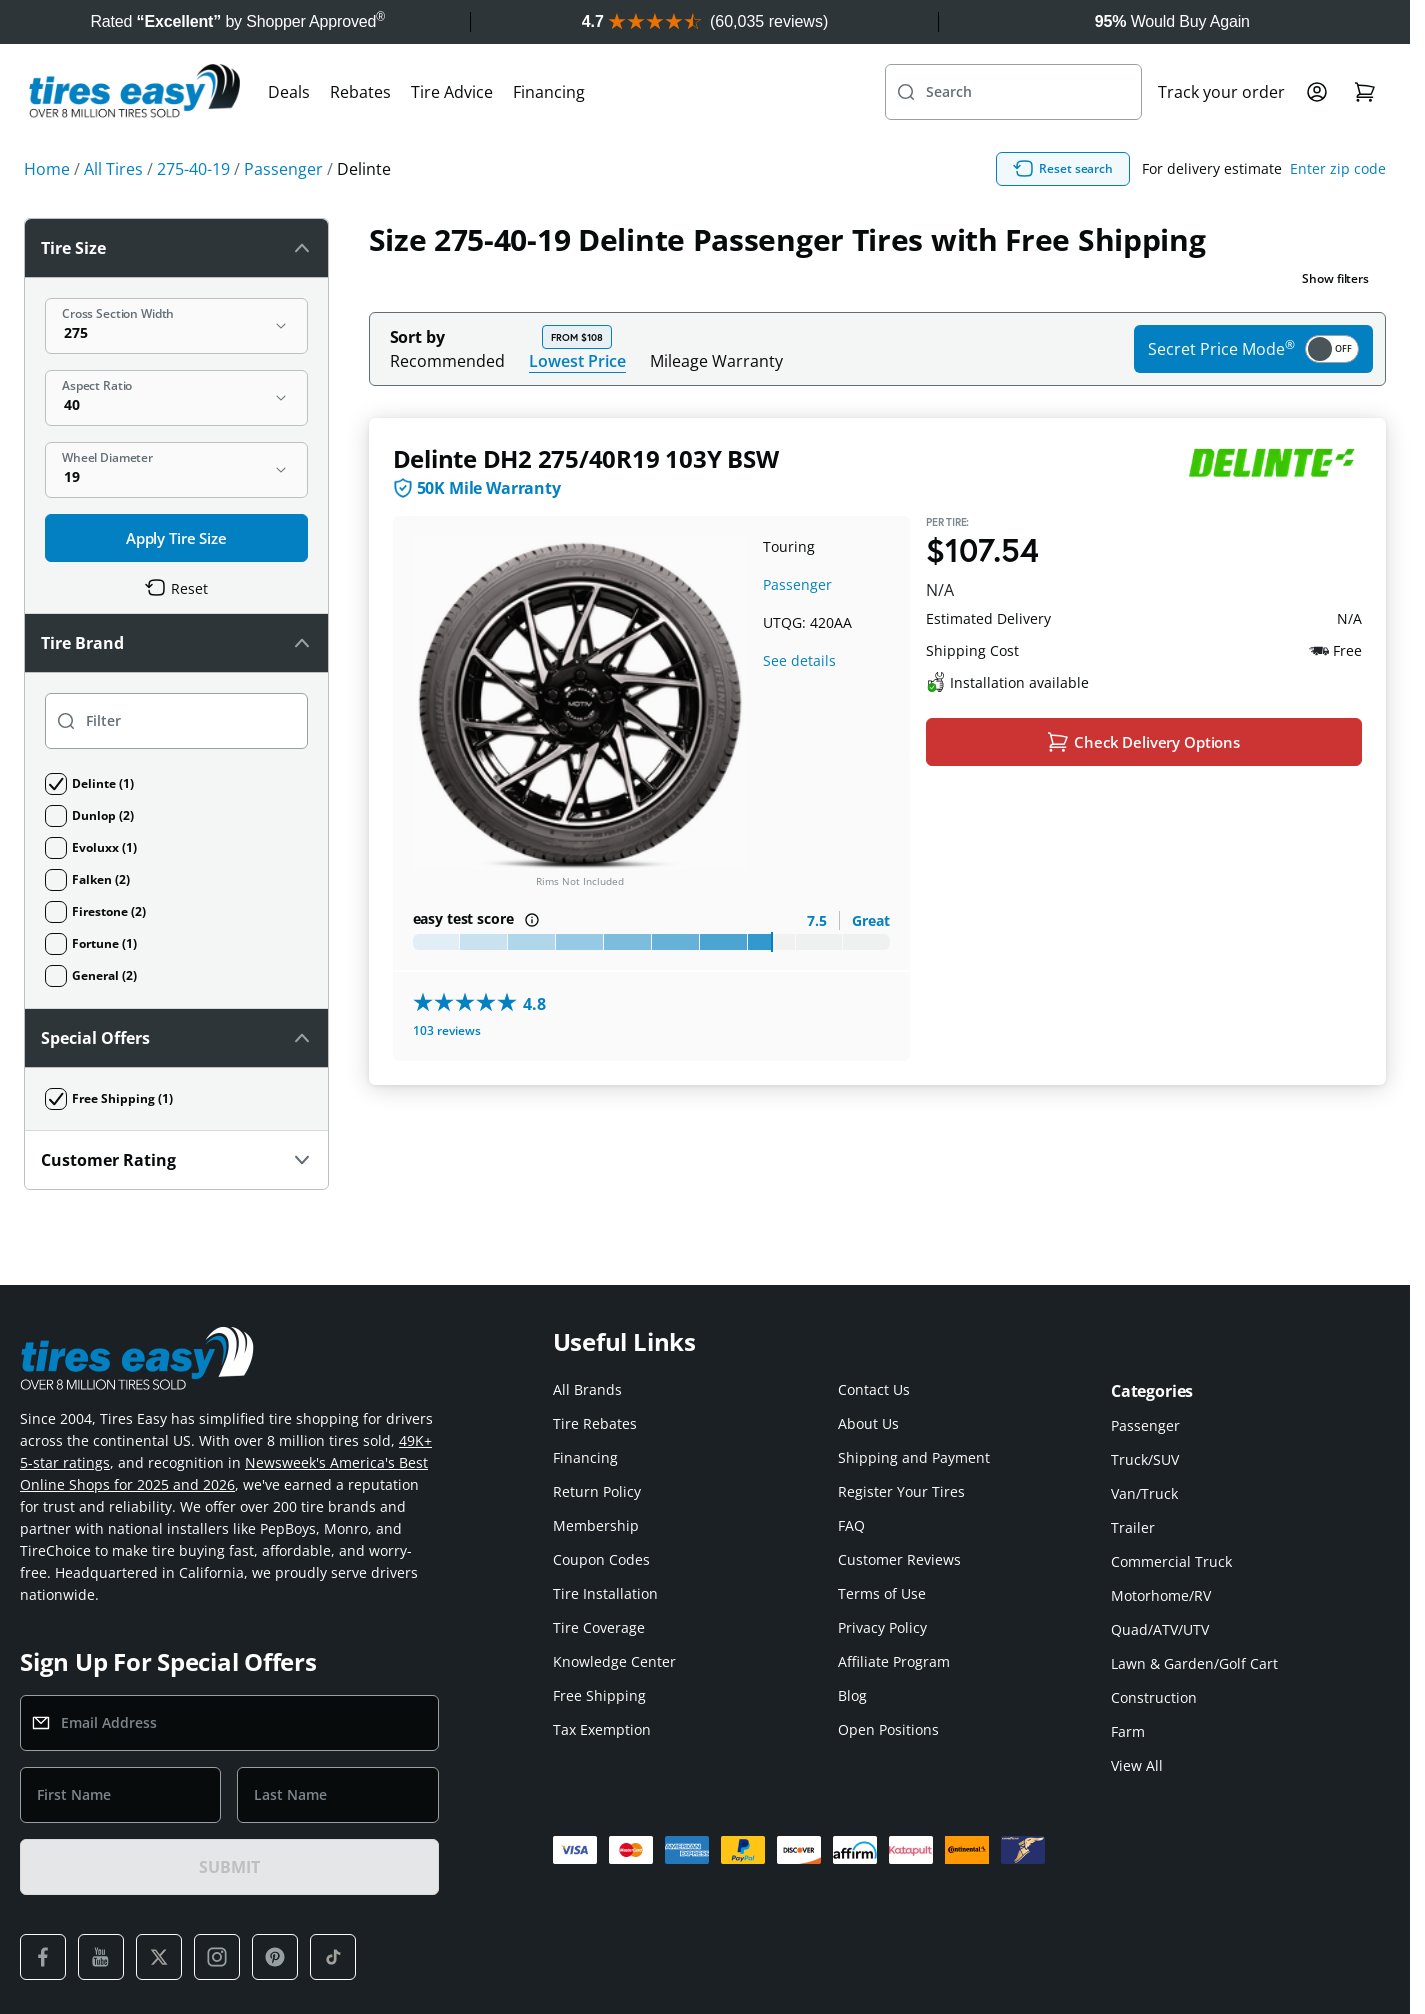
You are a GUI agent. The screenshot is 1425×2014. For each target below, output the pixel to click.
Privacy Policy (882, 1627)
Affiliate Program (894, 1661)
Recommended (447, 361)
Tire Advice (452, 92)
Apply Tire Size (176, 538)
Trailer (1133, 1527)
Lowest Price (577, 360)
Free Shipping (599, 1695)
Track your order (1221, 92)
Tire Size (176, 248)
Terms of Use (882, 1593)
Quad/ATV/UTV (1160, 1629)
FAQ (851, 1525)
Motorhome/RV (1161, 1595)
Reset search (1063, 169)
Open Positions (888, 1729)
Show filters (1335, 278)
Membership (596, 1525)
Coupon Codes (601, 1559)
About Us (868, 1423)
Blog (852, 1695)
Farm (1128, 1731)
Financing (549, 92)
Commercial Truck (1171, 1561)
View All (1137, 1765)
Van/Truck (1144, 1493)
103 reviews (447, 1030)
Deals (289, 92)
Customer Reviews (899, 1559)
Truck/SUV (1145, 1459)
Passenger (797, 584)
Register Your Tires (901, 1491)
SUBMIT (229, 1867)
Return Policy (597, 1491)
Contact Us (874, 1389)
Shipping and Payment (914, 1457)
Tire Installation (605, 1593)
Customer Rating (176, 1160)
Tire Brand (176, 643)
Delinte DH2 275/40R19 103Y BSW (586, 458)
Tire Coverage (599, 1627)
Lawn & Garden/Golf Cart (1194, 1663)
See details (799, 660)
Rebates (360, 92)
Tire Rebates (595, 1423)
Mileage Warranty (716, 361)
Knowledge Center (614, 1661)
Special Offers (176, 1038)
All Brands (587, 1389)
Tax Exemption (602, 1729)
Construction (1154, 1697)
